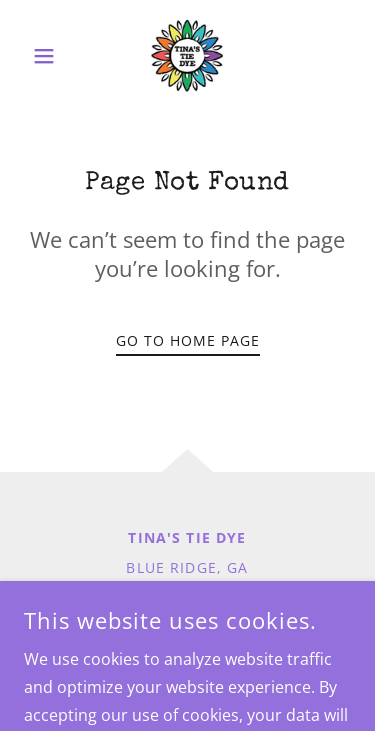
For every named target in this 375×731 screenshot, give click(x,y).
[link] (187, 56)
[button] (48, 56)
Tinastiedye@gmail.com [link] (187, 600)
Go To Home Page (188, 340)
